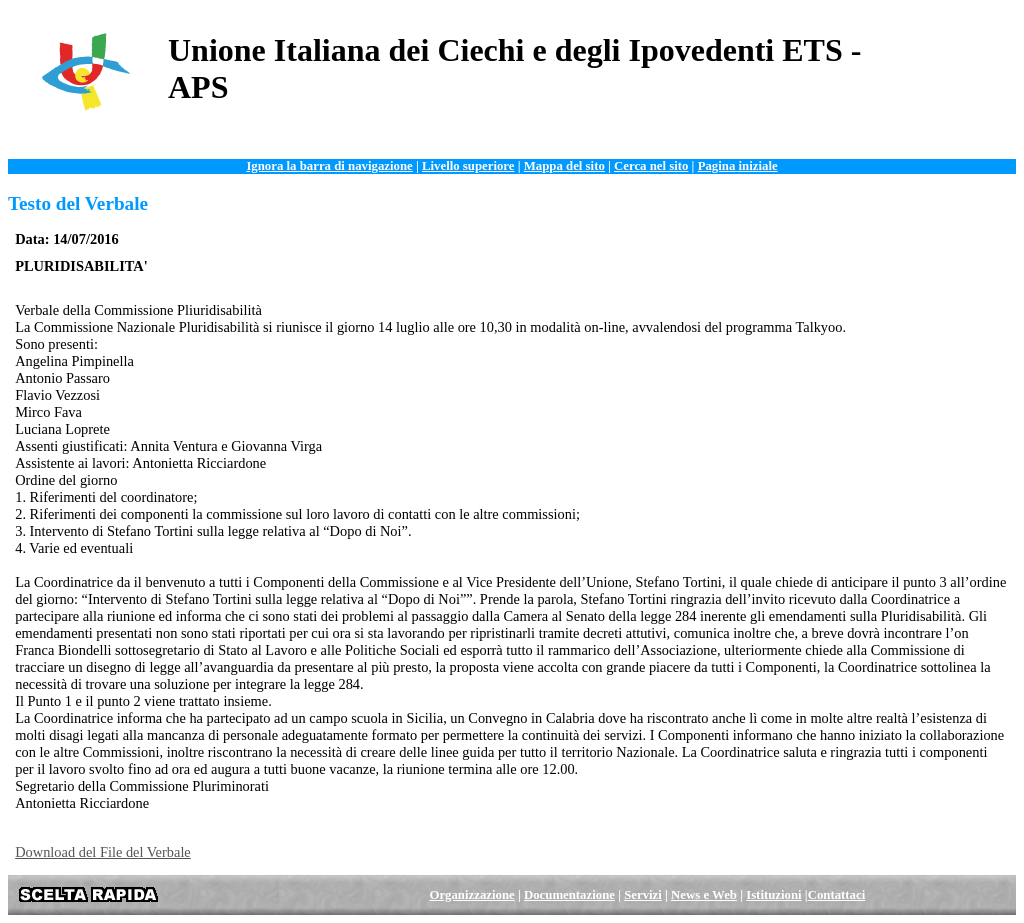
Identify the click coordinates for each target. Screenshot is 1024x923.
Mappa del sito (564, 166)
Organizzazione (471, 895)
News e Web (704, 895)
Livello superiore (468, 166)
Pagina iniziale (738, 166)
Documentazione (569, 895)
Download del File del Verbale (103, 852)
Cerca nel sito (651, 166)
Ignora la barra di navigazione (329, 166)
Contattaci (837, 895)
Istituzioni (773, 895)
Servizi (643, 895)
